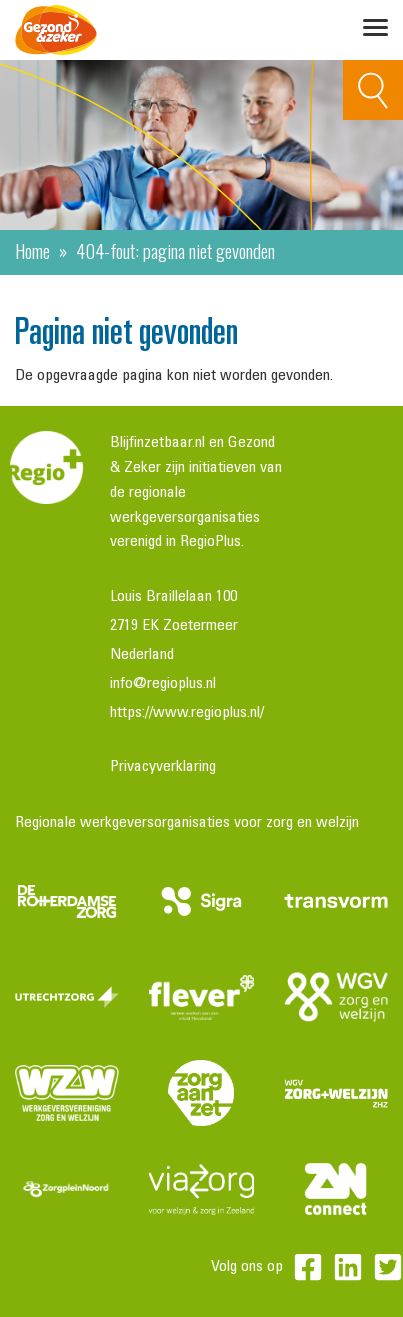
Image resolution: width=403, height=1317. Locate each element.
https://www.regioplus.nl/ (187, 713)
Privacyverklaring (163, 767)
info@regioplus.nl (163, 684)
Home (32, 250)
